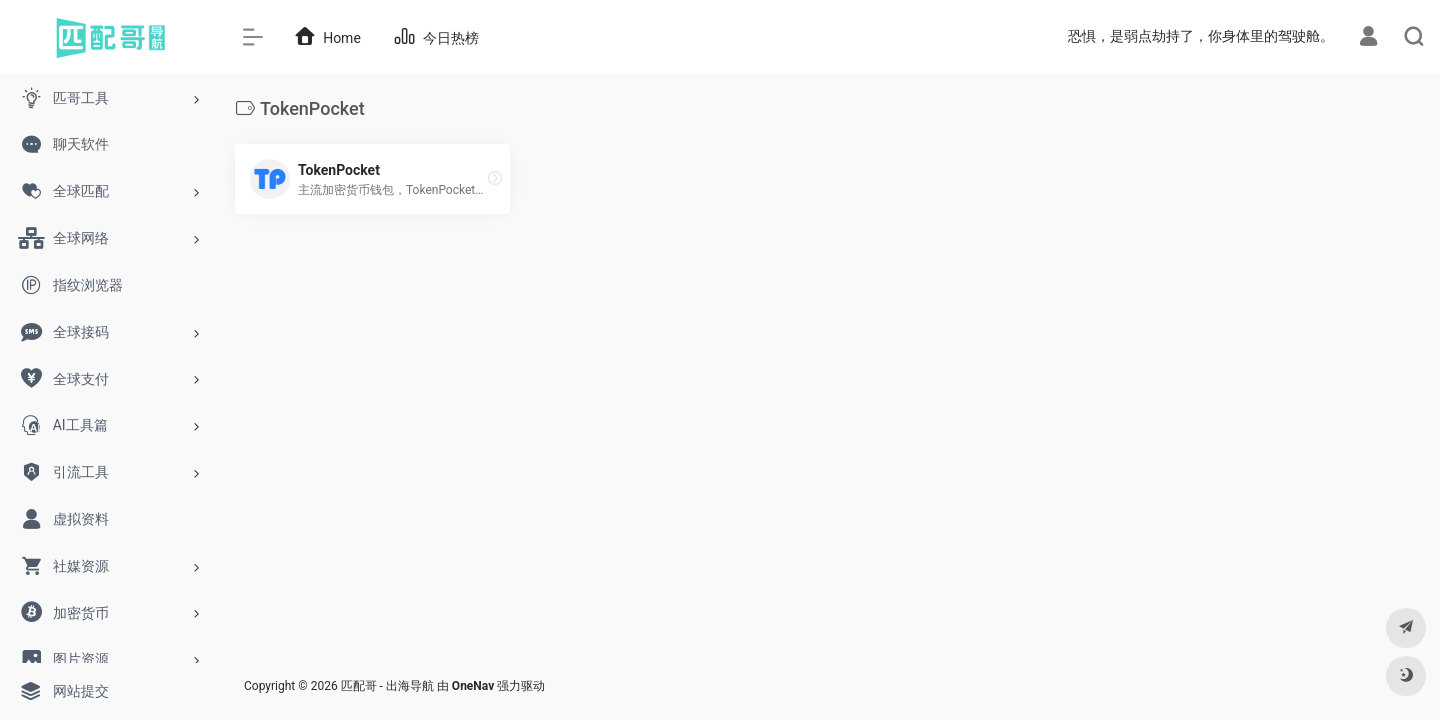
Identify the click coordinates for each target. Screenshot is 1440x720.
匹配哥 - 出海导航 (387, 686)
